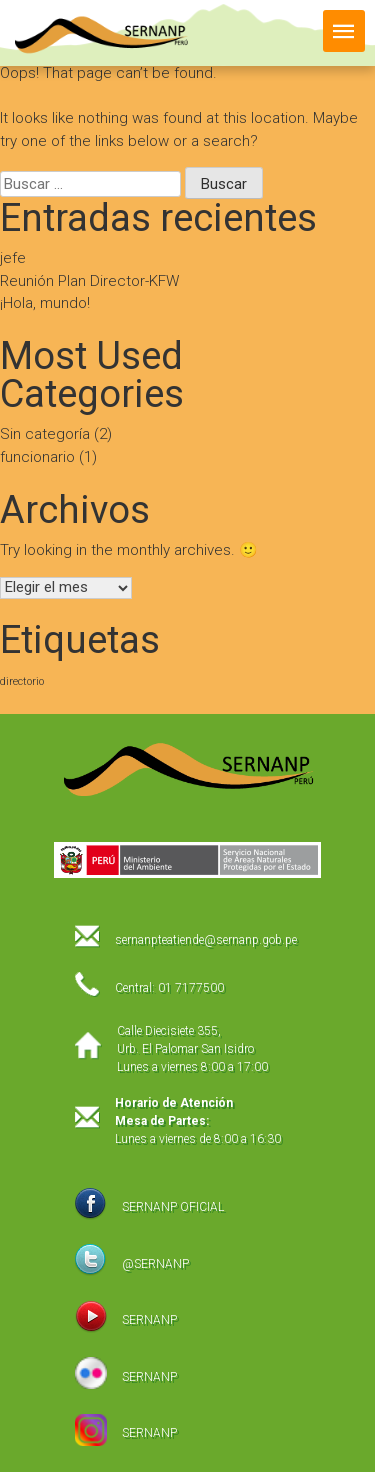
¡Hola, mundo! (45, 303)
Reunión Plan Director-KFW (89, 281)
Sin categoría (45, 434)
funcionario (37, 457)
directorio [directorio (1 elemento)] (22, 681)
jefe (13, 258)
